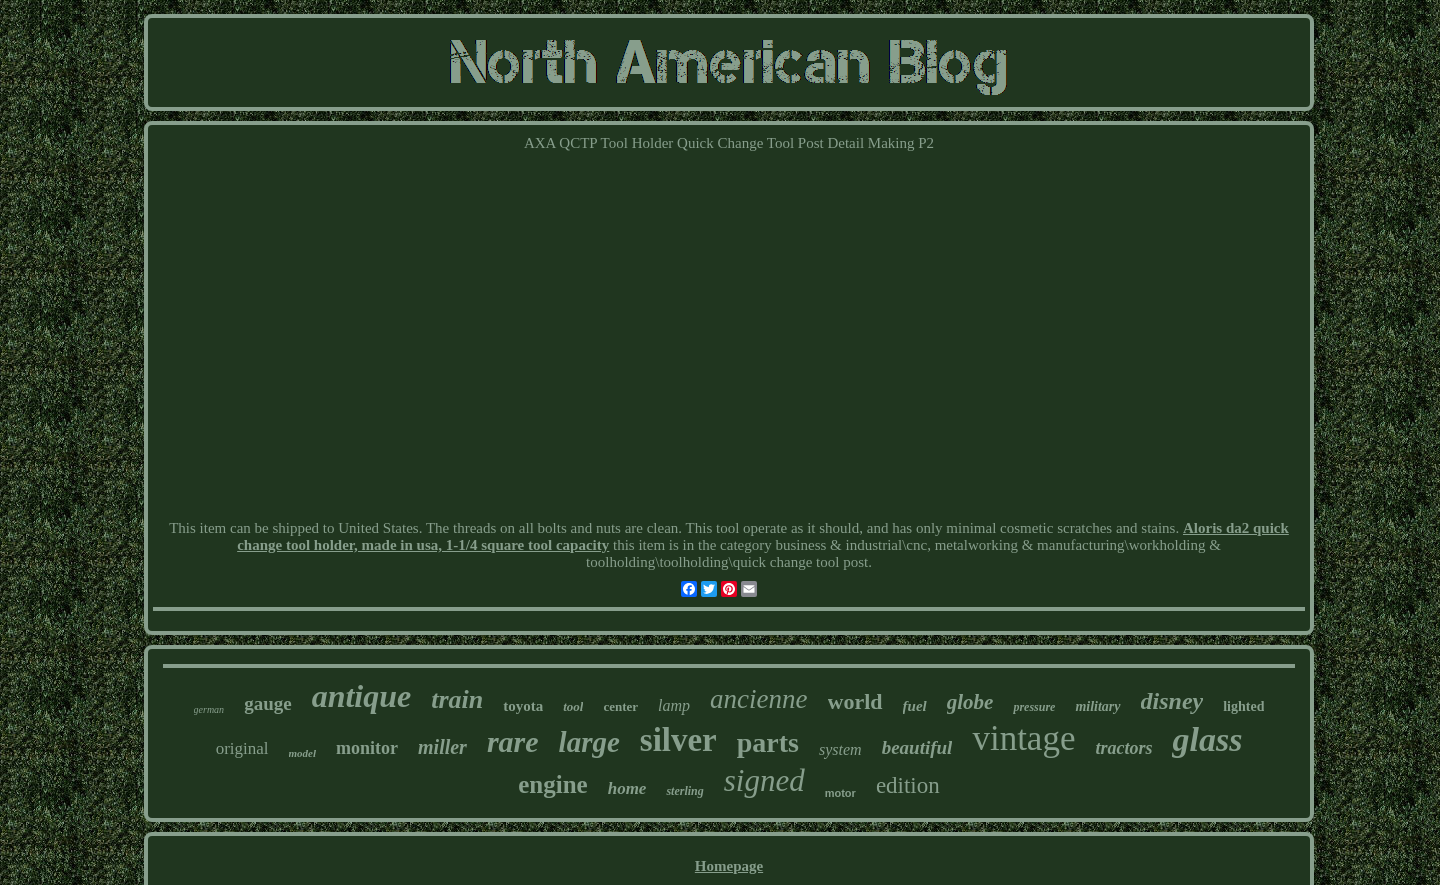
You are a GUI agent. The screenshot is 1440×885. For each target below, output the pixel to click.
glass (1207, 739)
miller (442, 747)
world (855, 701)
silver (678, 740)
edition (908, 785)
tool (573, 706)
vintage (1023, 738)
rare (513, 741)
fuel (915, 706)
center (620, 706)
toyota (523, 706)
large (589, 742)
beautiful (917, 747)
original (242, 748)
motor (840, 793)
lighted (1243, 706)
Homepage (729, 866)
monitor (367, 748)
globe (970, 702)
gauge (268, 703)
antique (362, 696)
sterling (684, 791)
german (209, 709)
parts (768, 742)
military (1097, 706)
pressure (1034, 707)
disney (1172, 701)
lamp (674, 705)
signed (764, 780)
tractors (1123, 748)
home (627, 788)
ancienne (758, 699)
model (303, 753)
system (840, 749)
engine (552, 784)
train (457, 699)
